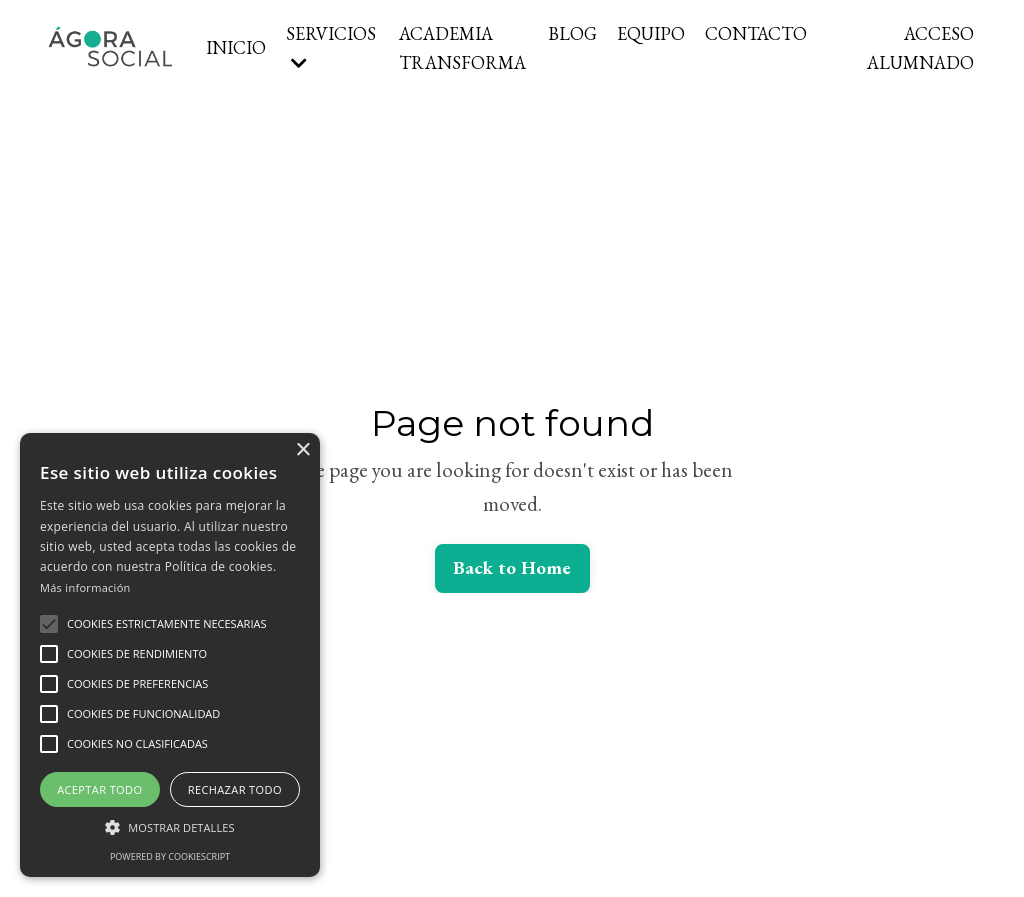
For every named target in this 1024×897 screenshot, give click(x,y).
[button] (49, 624)
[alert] (170, 655)
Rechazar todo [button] (235, 789)
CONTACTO (756, 33)
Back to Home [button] (512, 567)
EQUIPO (651, 33)
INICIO (236, 47)
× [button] (302, 450)
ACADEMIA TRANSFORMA (462, 48)
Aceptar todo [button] (99, 789)
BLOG (572, 33)
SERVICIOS (331, 47)
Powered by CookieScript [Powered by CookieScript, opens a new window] (170, 856)
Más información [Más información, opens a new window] (85, 587)
